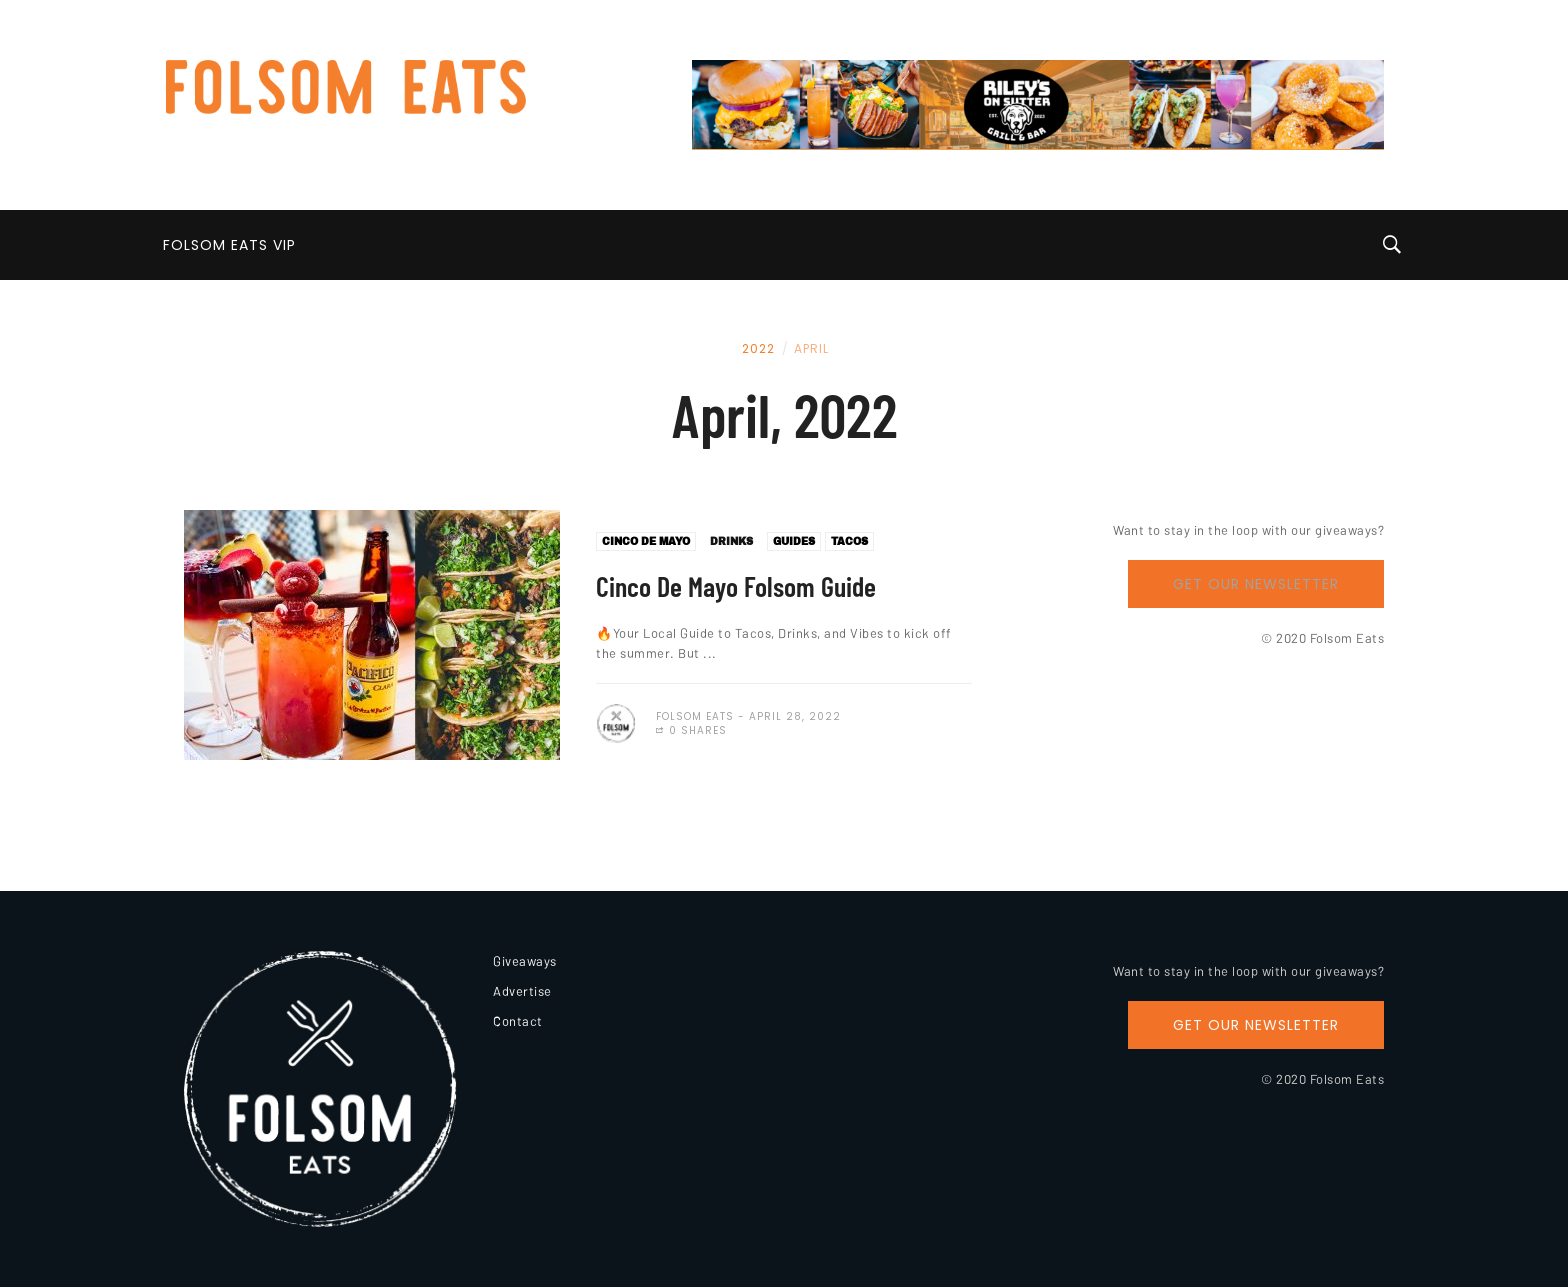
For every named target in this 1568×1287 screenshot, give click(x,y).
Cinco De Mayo (646, 541)
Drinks (731, 541)
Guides (794, 541)
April (811, 348)
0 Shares (691, 730)
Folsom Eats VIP (229, 245)
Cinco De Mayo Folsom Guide (736, 586)
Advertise (522, 991)
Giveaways (525, 961)
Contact (518, 1021)
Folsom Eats (695, 716)
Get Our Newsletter (1256, 584)
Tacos (849, 541)
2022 (758, 348)
